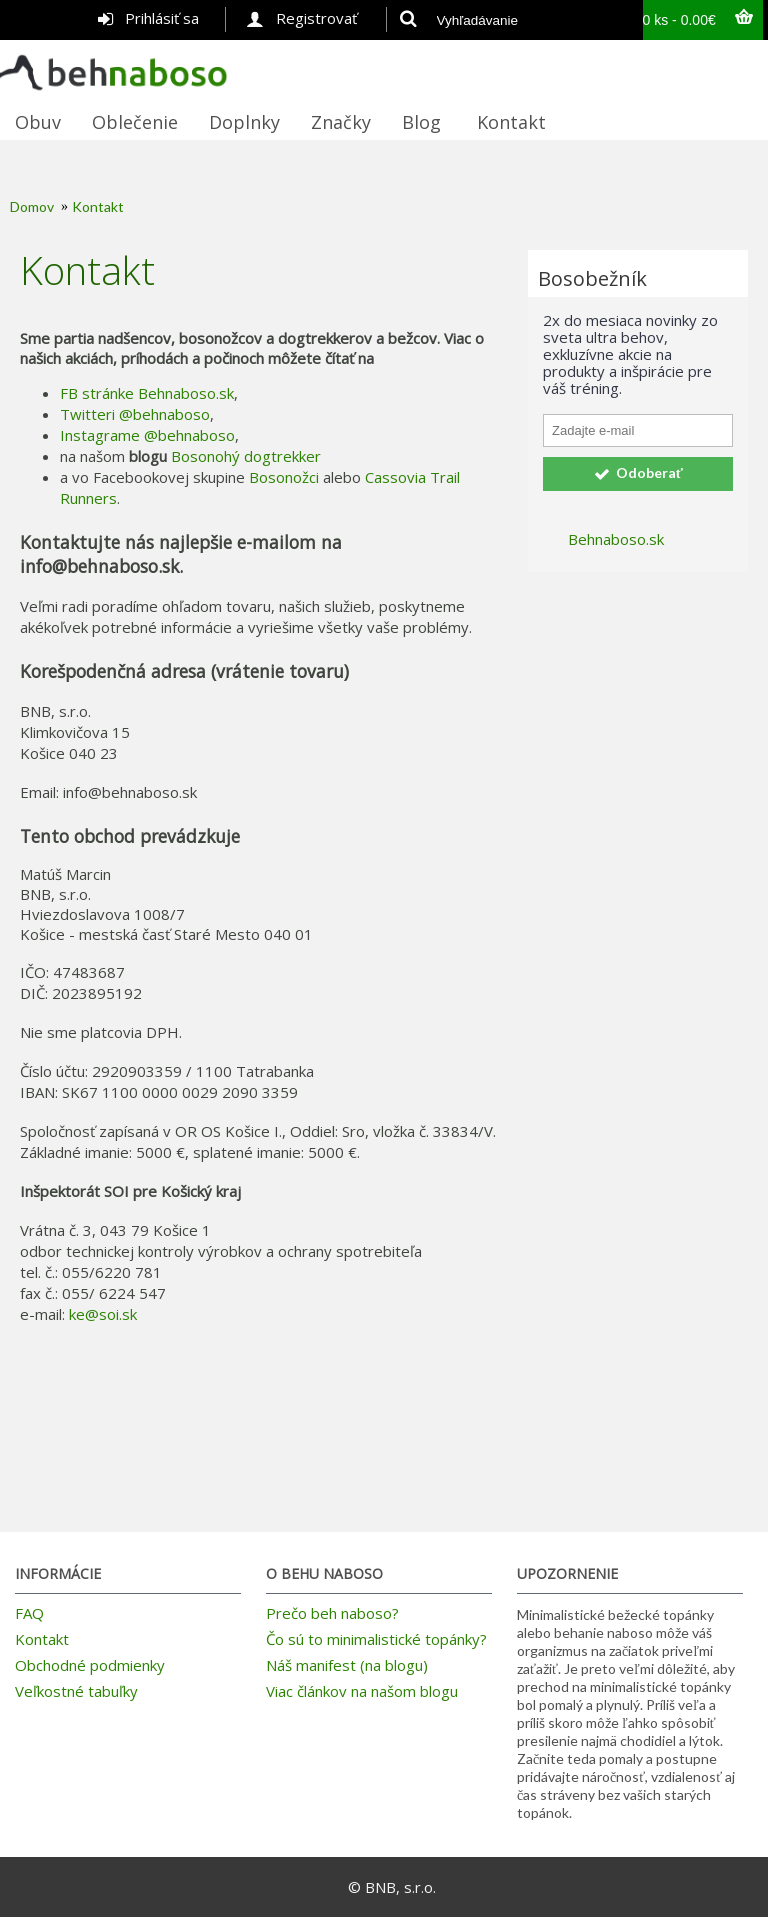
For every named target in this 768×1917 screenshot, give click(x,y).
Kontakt (98, 206)
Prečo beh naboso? (332, 1613)
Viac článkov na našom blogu (362, 1691)
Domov (32, 206)
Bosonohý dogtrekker (246, 456)
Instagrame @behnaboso (147, 435)
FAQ (29, 1613)
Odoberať (638, 474)
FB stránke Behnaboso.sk (147, 393)
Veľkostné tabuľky (76, 1691)
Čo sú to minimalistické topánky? (376, 1639)
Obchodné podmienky (90, 1665)
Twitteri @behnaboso (135, 414)
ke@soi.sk (103, 1314)
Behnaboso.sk (616, 539)
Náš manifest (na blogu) (347, 1665)
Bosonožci (284, 477)
